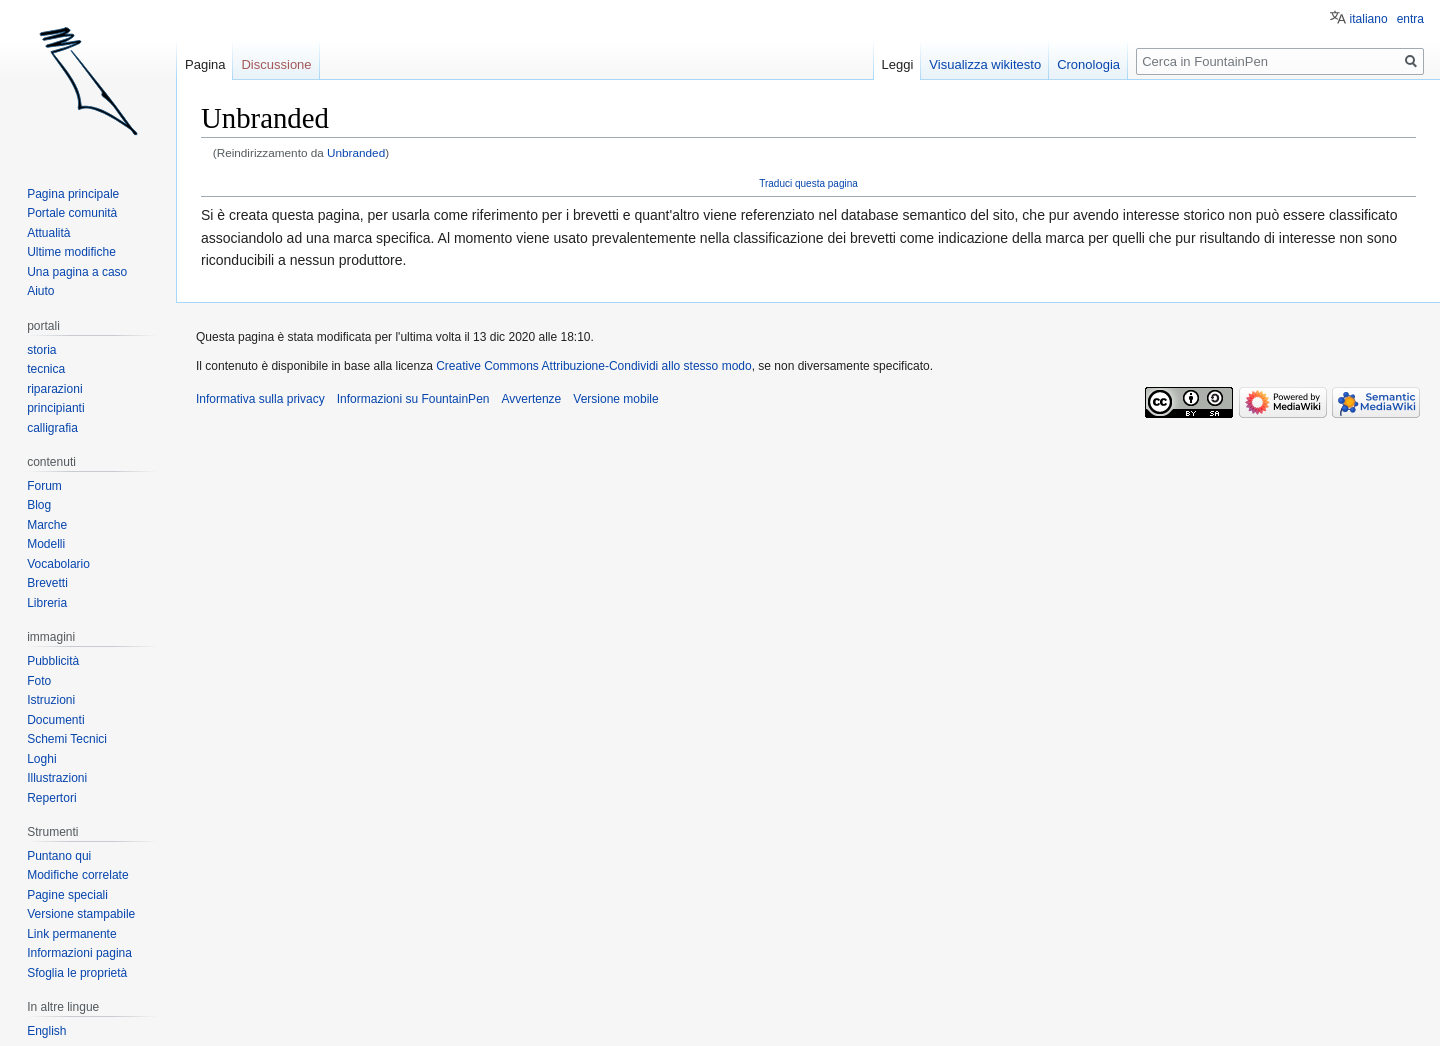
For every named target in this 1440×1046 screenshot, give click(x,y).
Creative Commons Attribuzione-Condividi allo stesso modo (593, 366)
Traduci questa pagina (808, 183)
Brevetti (47, 583)
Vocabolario (58, 564)
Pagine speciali (67, 895)
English (46, 1031)
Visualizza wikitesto (985, 64)
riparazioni (54, 389)
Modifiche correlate (77, 875)
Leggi (898, 64)
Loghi (41, 759)
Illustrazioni (57, 778)
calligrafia (52, 428)
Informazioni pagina (79, 953)
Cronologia (1088, 64)
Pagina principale (73, 194)
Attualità (48, 233)
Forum (44, 486)
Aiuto (40, 291)
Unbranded (356, 152)
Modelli (46, 544)
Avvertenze (531, 399)
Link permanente (71, 934)
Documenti (55, 720)
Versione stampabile (81, 914)
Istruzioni (51, 700)
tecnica (46, 369)
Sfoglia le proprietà (77, 973)
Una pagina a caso (77, 272)
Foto (39, 681)
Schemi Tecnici (67, 739)
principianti (55, 408)
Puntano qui (59, 856)
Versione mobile (615, 399)
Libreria (47, 603)
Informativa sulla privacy (260, 399)
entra (1410, 19)
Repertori (51, 798)
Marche (47, 525)
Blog (39, 505)
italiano (1369, 19)
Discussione (276, 64)
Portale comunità (72, 213)
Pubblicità (53, 661)
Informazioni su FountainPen (413, 399)
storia (41, 350)
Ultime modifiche (71, 252)
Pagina (205, 64)
